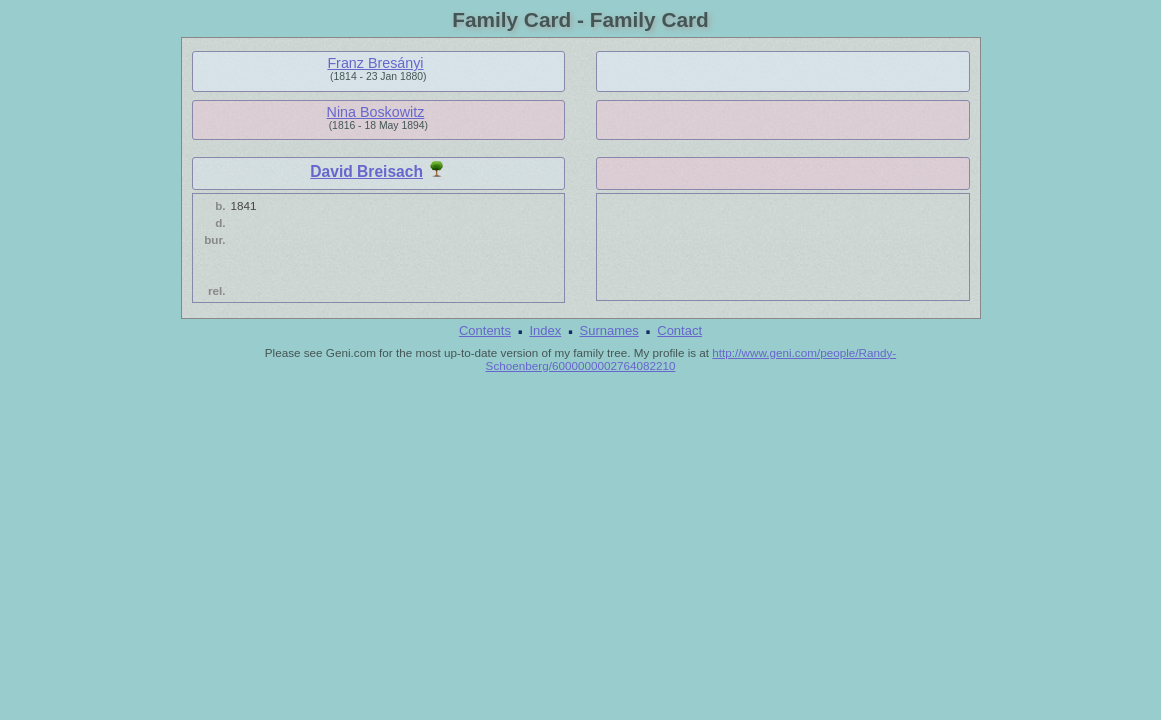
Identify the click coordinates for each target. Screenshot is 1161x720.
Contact (679, 330)
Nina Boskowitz (376, 112)
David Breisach (366, 171)
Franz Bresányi (375, 63)
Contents (485, 330)
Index (545, 330)
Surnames (609, 330)
